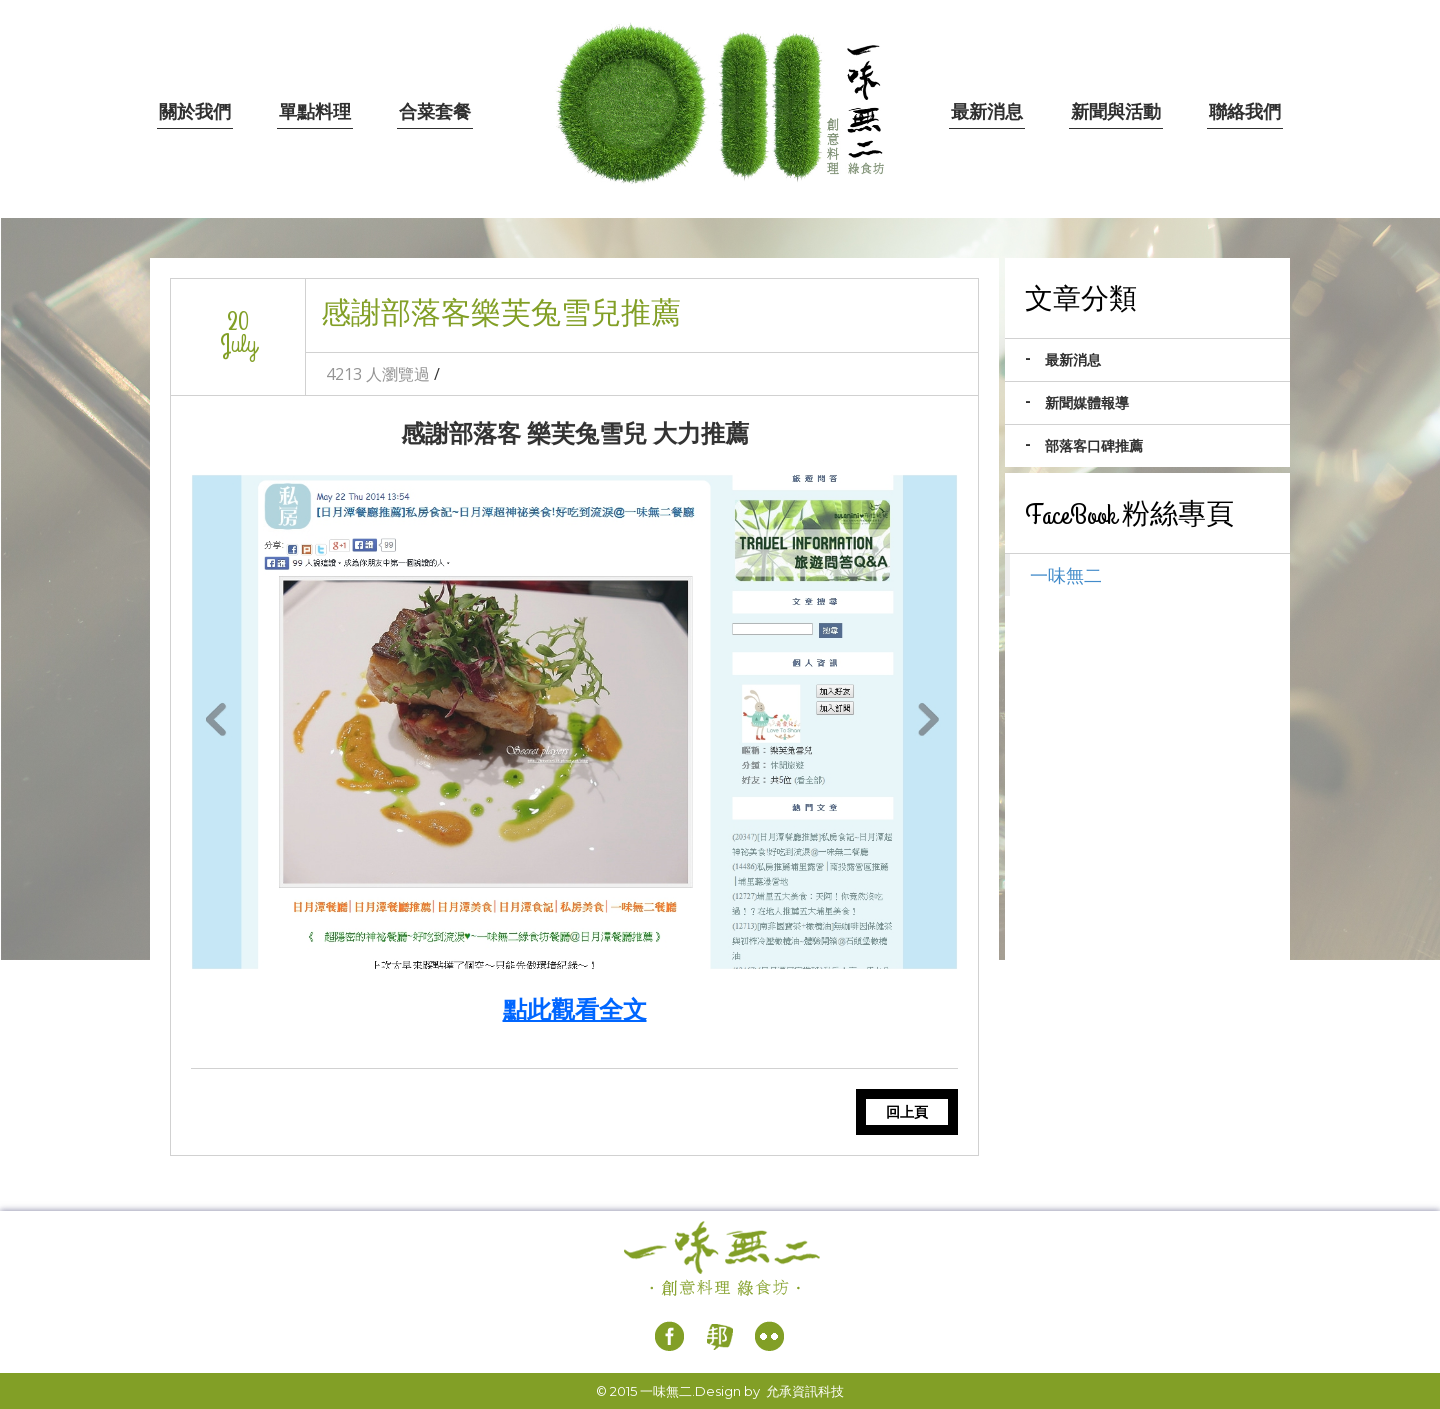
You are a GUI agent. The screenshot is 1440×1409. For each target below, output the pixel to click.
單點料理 (315, 112)
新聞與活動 (1116, 112)
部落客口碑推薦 (1094, 446)
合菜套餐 (435, 112)
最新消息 (987, 112)
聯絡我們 (1245, 112)
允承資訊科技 (805, 1391)
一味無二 (1066, 575)
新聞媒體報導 (1087, 403)
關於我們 (195, 112)
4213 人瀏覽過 (378, 374)
